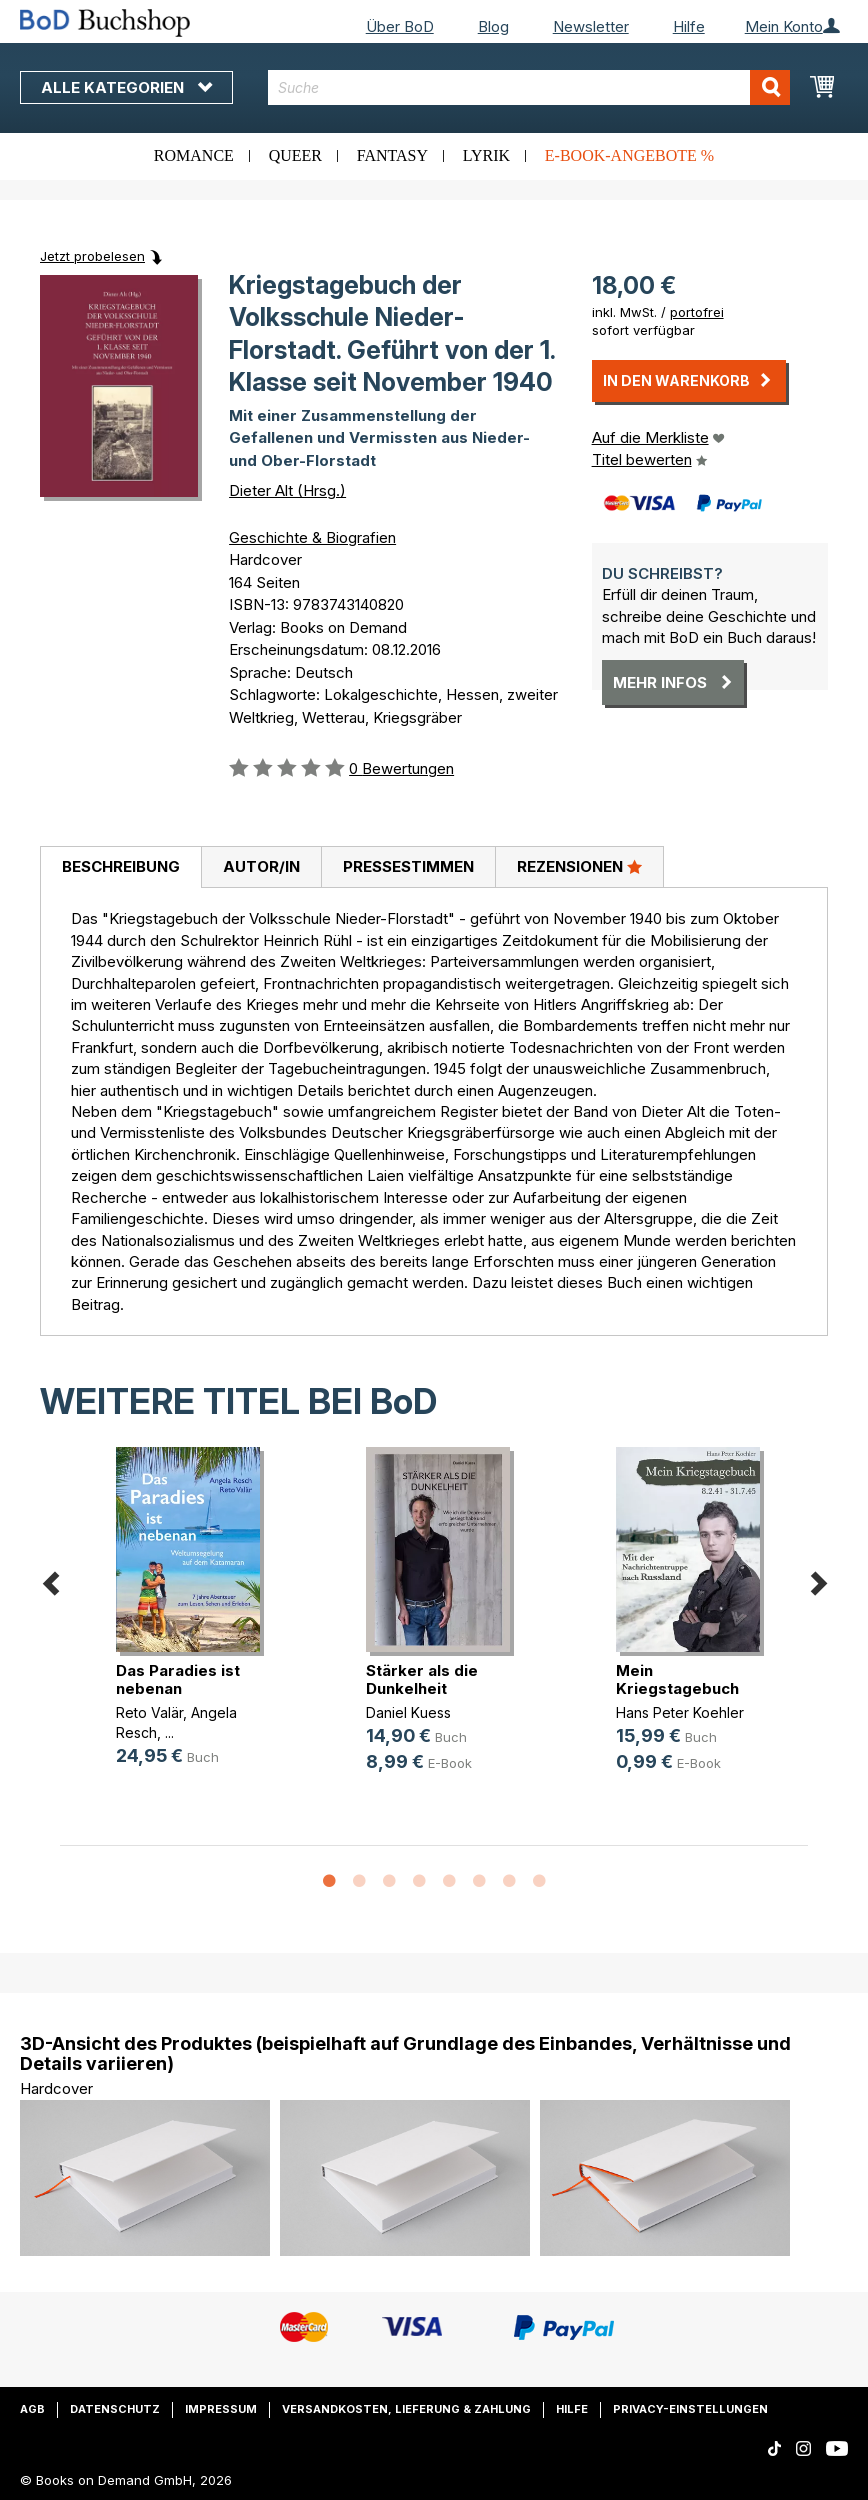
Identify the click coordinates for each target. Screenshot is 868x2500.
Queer (295, 155)
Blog (493, 26)
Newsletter (591, 26)
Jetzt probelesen (92, 256)
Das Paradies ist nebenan (178, 1679)
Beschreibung (121, 866)
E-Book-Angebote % (629, 155)
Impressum (221, 2409)
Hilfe (689, 26)
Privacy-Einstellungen (690, 2409)
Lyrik (486, 155)
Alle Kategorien (126, 87)
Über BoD (400, 26)
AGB (32, 2409)
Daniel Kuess (408, 1712)
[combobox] (529, 87)
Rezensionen (579, 866)
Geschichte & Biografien (312, 537)
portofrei (697, 312)
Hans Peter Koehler (680, 1712)
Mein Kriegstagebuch (677, 1679)
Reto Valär (149, 1712)
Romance (194, 155)
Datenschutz (115, 2409)
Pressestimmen (408, 866)
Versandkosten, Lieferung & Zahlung (406, 2409)
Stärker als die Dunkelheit (422, 1679)
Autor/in (261, 866)
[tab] (120, 868)
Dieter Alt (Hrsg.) (287, 490)
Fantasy (392, 155)
